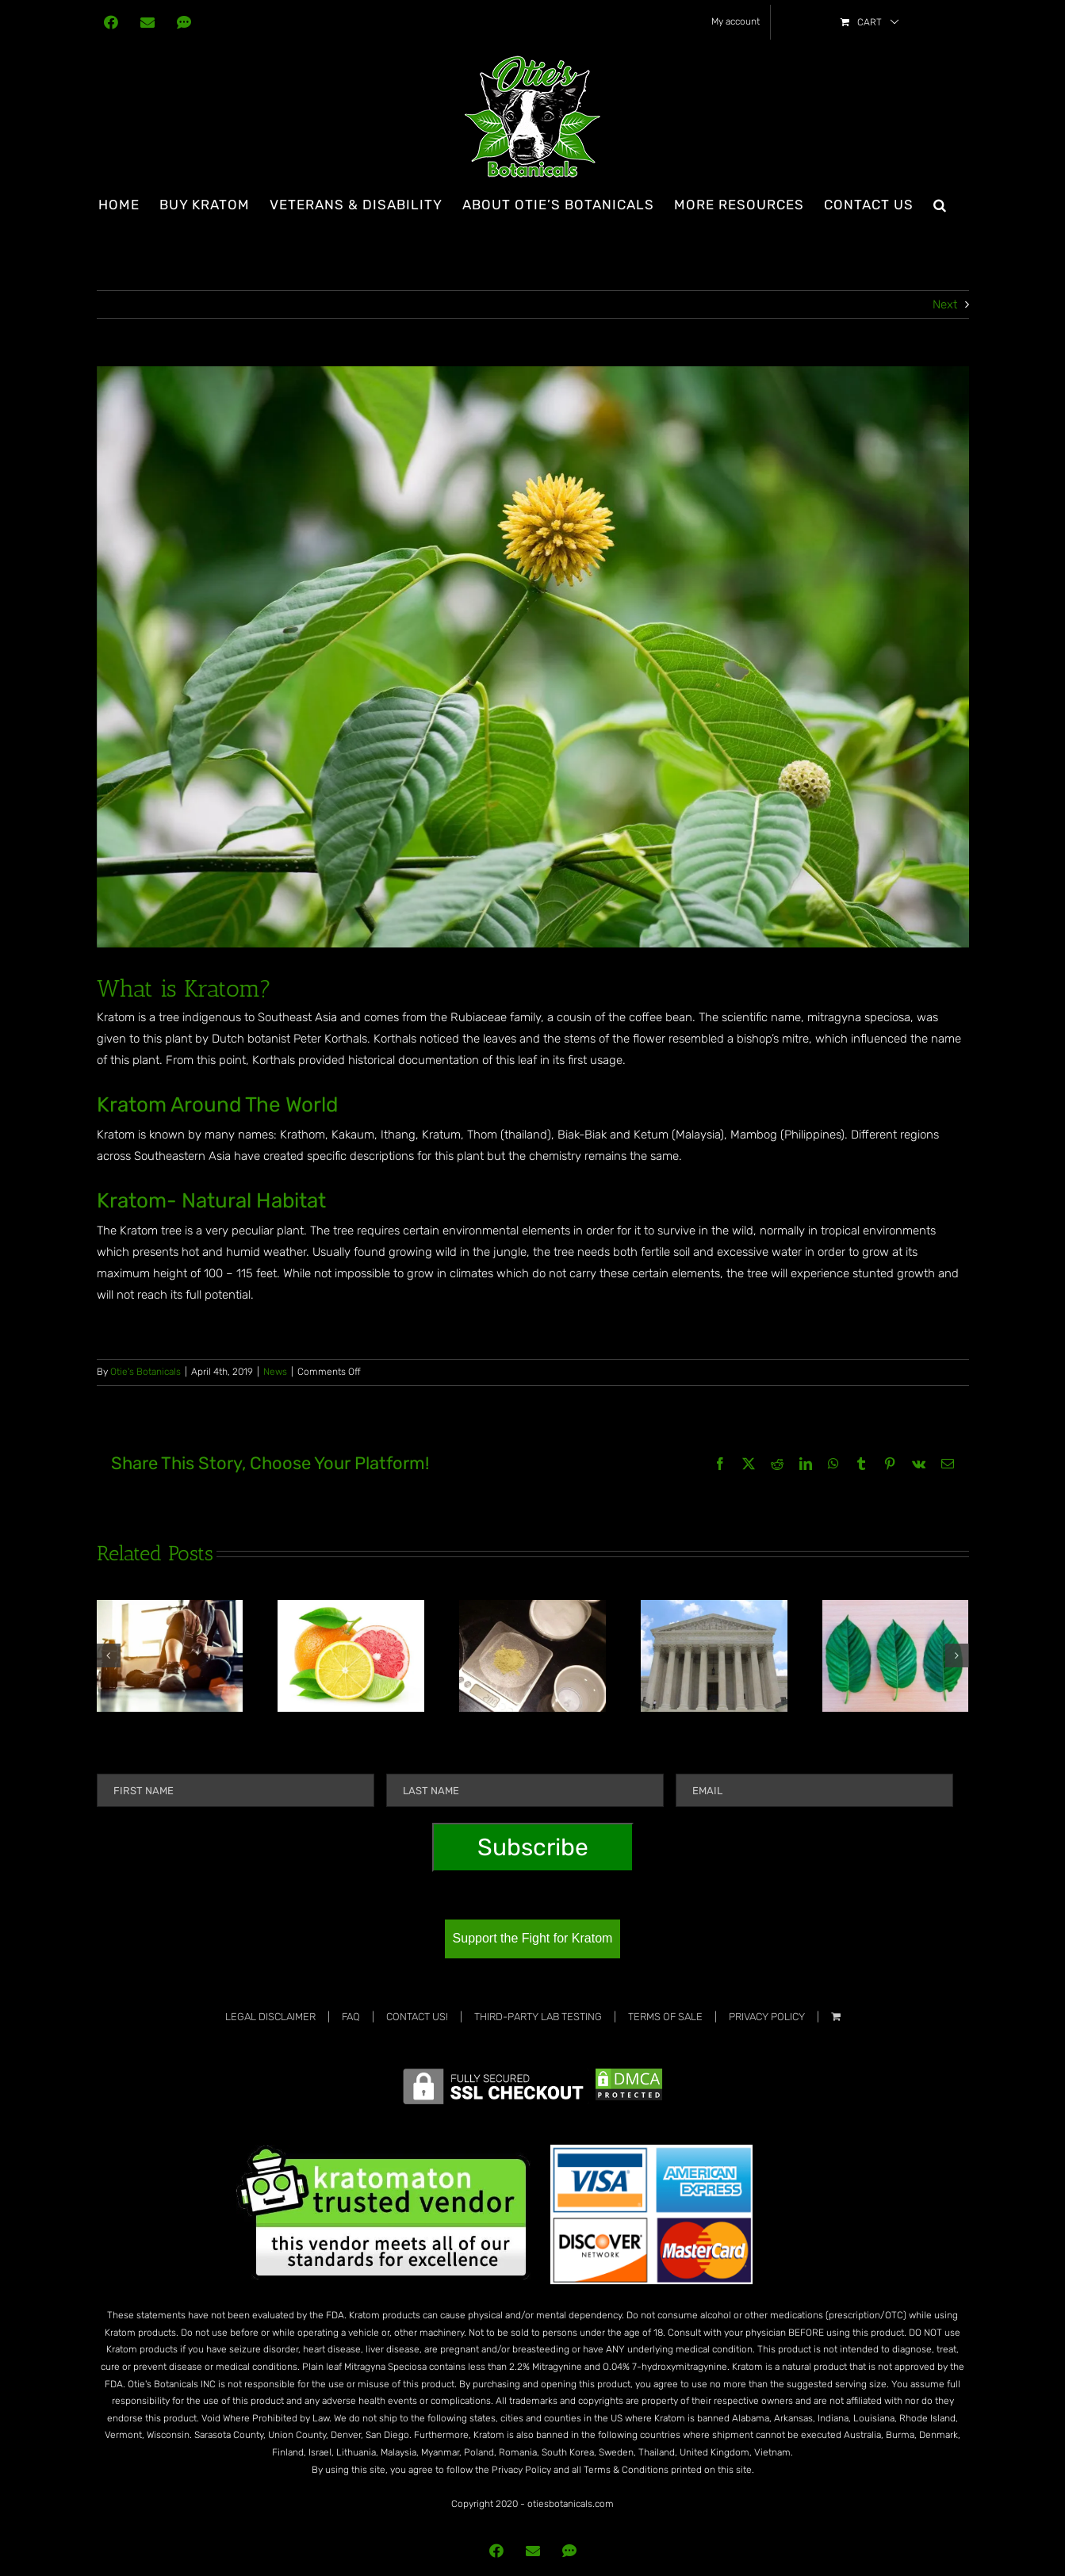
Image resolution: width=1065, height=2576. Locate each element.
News (275, 1371)
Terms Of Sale (665, 2017)
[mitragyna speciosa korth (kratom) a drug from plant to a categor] (533, 656)
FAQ (351, 2017)
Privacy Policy (767, 2017)
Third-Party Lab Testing (538, 2017)
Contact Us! (417, 2017)
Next (945, 304)
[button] (940, 204)
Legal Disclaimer (270, 2017)
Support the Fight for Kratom (533, 1938)
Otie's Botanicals (145, 1371)
